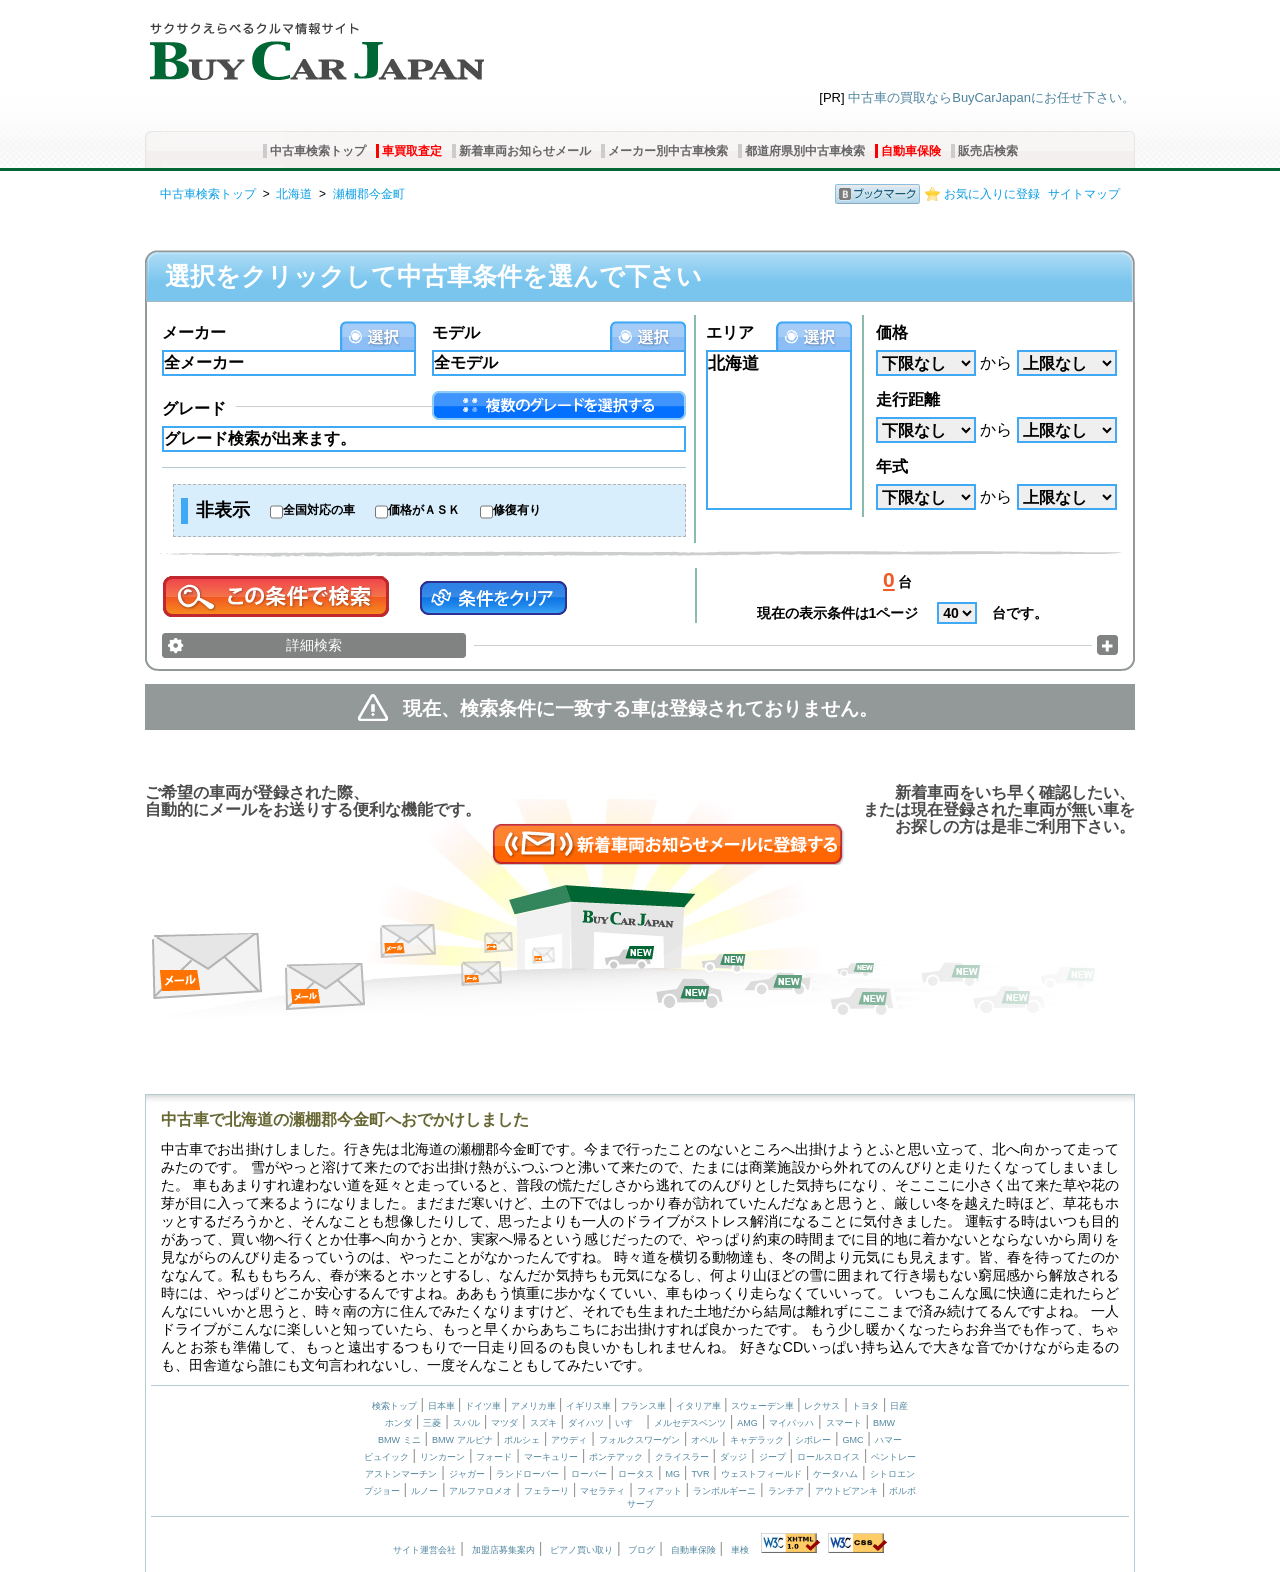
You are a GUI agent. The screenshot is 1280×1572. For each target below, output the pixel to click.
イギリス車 (590, 1406)
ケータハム (835, 1474)
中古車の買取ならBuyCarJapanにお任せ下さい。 (991, 97)
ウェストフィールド (761, 1474)
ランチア (786, 1491)
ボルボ (902, 1491)
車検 (740, 1550)
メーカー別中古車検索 (668, 151)
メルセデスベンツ (690, 1423)
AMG (747, 1423)
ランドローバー (527, 1474)
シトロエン (892, 1474)
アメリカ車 (535, 1406)
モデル (456, 332)
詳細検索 (314, 645)
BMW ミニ (399, 1440)
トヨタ (865, 1406)
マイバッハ (791, 1423)
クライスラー (682, 1457)
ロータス (636, 1474)
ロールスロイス (828, 1457)
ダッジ (733, 1457)
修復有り (517, 510)
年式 (892, 466)
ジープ (772, 1457)
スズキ (543, 1423)
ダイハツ (586, 1423)
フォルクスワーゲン (639, 1440)
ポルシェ (522, 1440)
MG (672, 1474)
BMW (884, 1423)
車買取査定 (412, 151)
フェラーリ (546, 1491)
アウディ (569, 1440)
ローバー (589, 1474)
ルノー (424, 1491)
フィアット (659, 1491)
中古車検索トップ (318, 151)
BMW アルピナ (462, 1440)
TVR (700, 1474)
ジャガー (467, 1474)
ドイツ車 (484, 1406)
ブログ (641, 1550)
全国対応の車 (319, 510)
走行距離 (908, 399)
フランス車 (645, 1406)
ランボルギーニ (724, 1491)
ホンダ (398, 1423)
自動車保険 (911, 151)
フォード (494, 1457)
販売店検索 (988, 151)
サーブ (640, 1504)
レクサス (822, 1406)
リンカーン (442, 1457)
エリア (730, 332)
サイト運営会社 (424, 1550)
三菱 (432, 1423)
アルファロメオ (480, 1491)
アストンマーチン (401, 1474)
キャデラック (757, 1440)
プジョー (382, 1491)
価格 (892, 332)
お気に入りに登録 (992, 194)
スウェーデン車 (764, 1406)
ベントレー (893, 1457)
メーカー (194, 332)
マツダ (504, 1423)
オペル (704, 1440)
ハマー (888, 1440)
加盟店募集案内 (503, 1550)
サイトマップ (1084, 194)
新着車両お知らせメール (525, 151)
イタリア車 (700, 1406)
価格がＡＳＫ (424, 510)
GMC (852, 1440)
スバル (466, 1423)
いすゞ (628, 1423)
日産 (899, 1406)
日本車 (443, 1406)
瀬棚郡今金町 (369, 194)
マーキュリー (551, 1457)
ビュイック (386, 1457)
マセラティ (602, 1491)
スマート (844, 1423)
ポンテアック (616, 1457)
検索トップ (394, 1406)
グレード (194, 408)
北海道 (294, 194)
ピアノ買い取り (581, 1550)
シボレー (813, 1440)
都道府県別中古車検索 (805, 151)
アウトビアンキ (846, 1491)
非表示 (223, 510)
